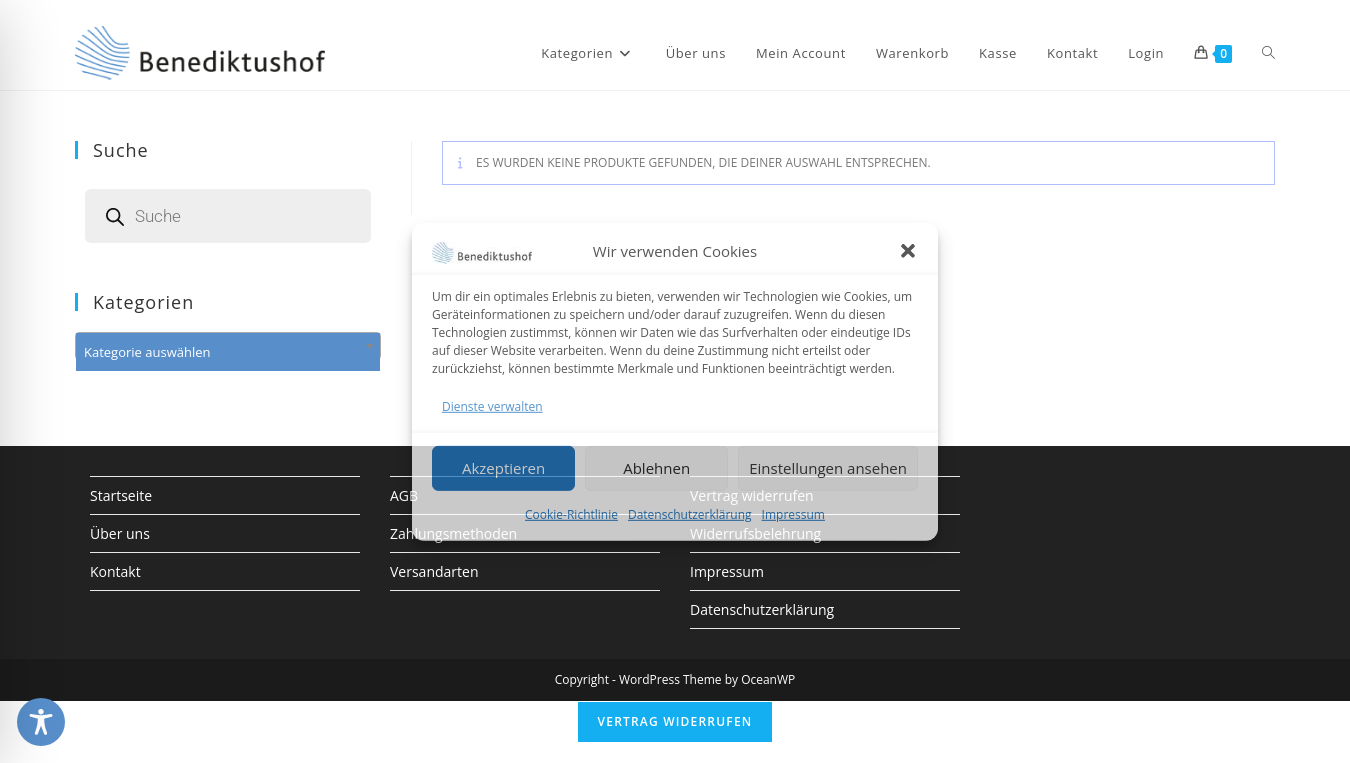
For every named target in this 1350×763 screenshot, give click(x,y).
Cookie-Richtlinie (571, 514)
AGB (404, 495)
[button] (908, 251)
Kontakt (115, 571)
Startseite (121, 495)
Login (1146, 53)
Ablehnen (656, 468)
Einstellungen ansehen (828, 468)
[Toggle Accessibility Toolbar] (41, 722)
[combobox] (228, 346)
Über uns (120, 533)
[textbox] (228, 352)
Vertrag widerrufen (675, 721)
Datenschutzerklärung (690, 514)
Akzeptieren (503, 468)
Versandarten (434, 571)
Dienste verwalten (492, 405)
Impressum (793, 514)
